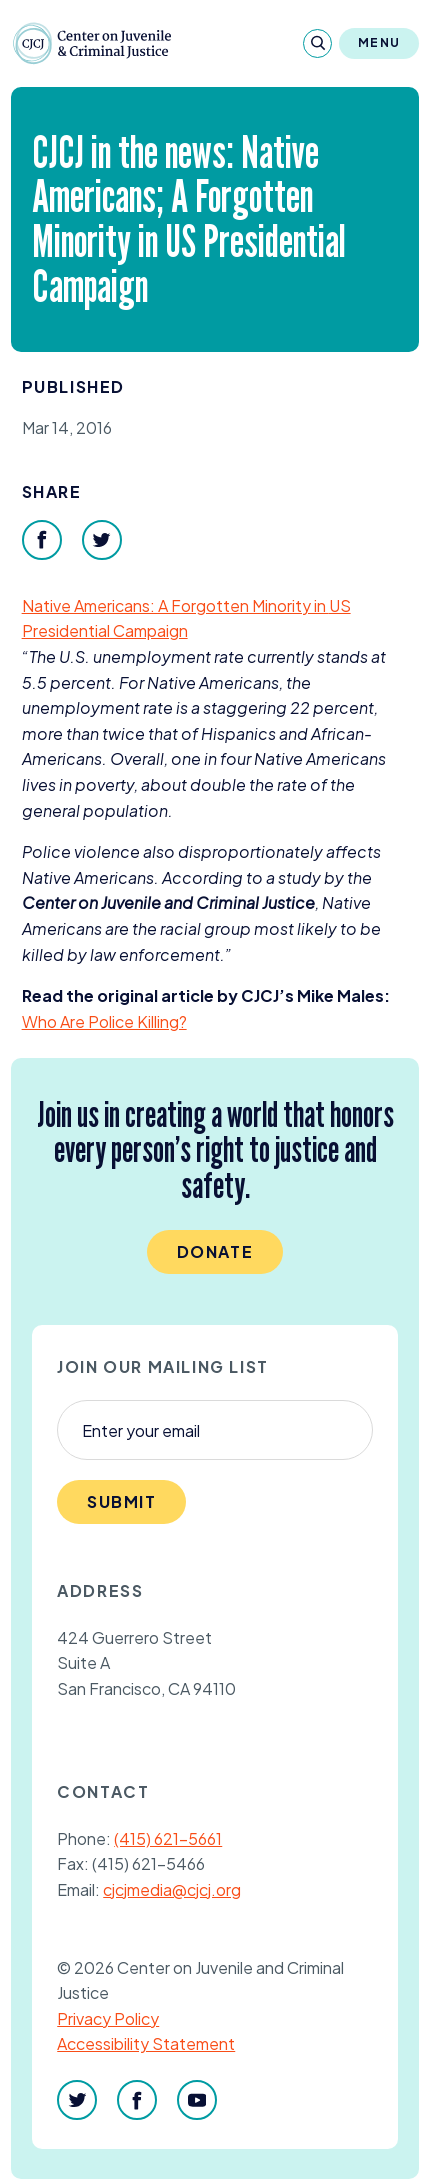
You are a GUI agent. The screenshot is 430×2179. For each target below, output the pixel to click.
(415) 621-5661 (168, 1838)
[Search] (317, 43)
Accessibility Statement (146, 2043)
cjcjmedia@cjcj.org (172, 1889)
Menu (379, 42)
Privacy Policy (108, 2018)
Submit (122, 1501)
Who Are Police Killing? (104, 1021)
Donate (215, 1251)
